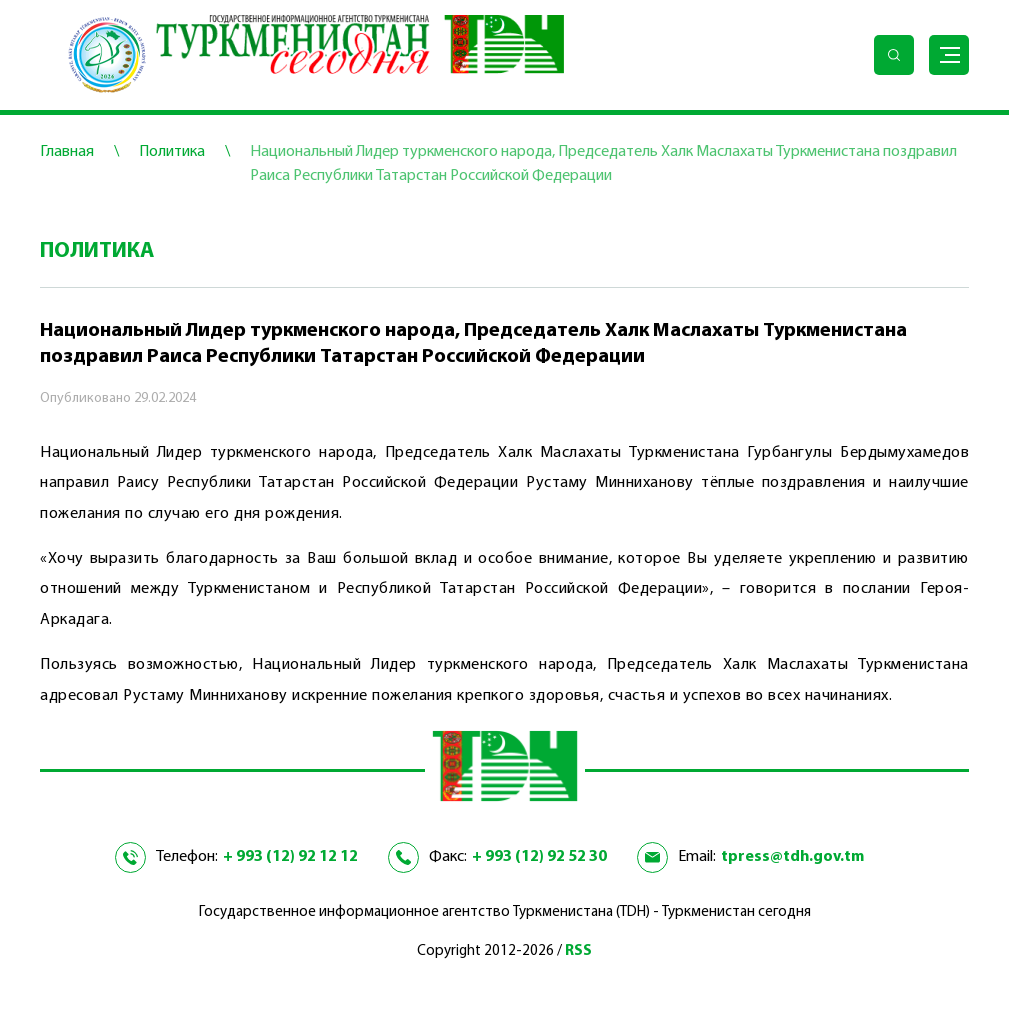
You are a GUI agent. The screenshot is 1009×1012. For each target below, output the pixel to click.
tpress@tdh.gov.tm (792, 857)
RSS (578, 951)
